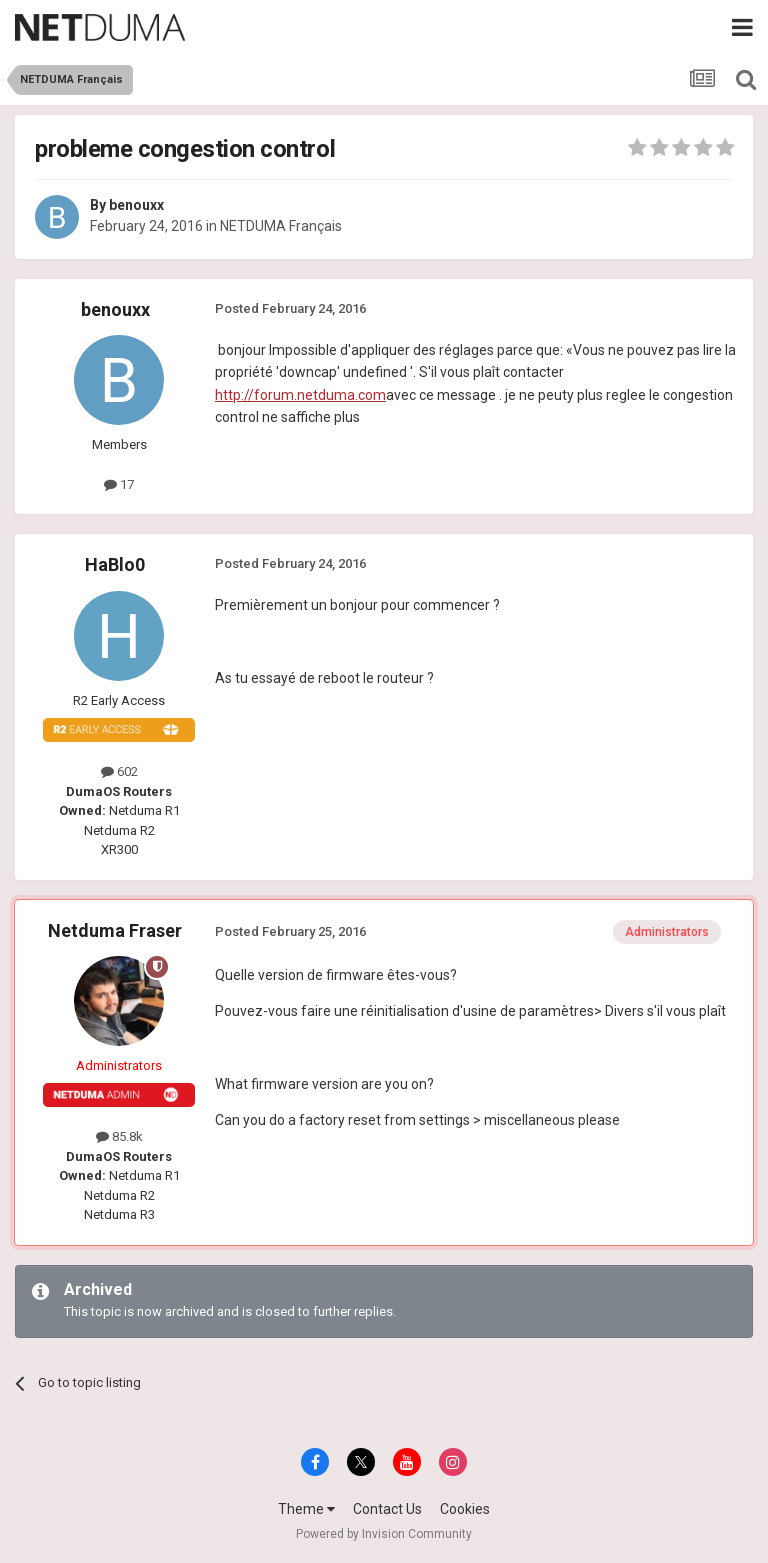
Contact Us (387, 1509)
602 (119, 771)
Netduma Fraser (115, 930)
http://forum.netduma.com (300, 395)
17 (119, 484)
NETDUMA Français (281, 226)
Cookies (465, 1509)
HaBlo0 (115, 564)
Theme (306, 1509)
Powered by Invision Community (384, 1534)
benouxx (136, 205)
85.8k (119, 1136)
